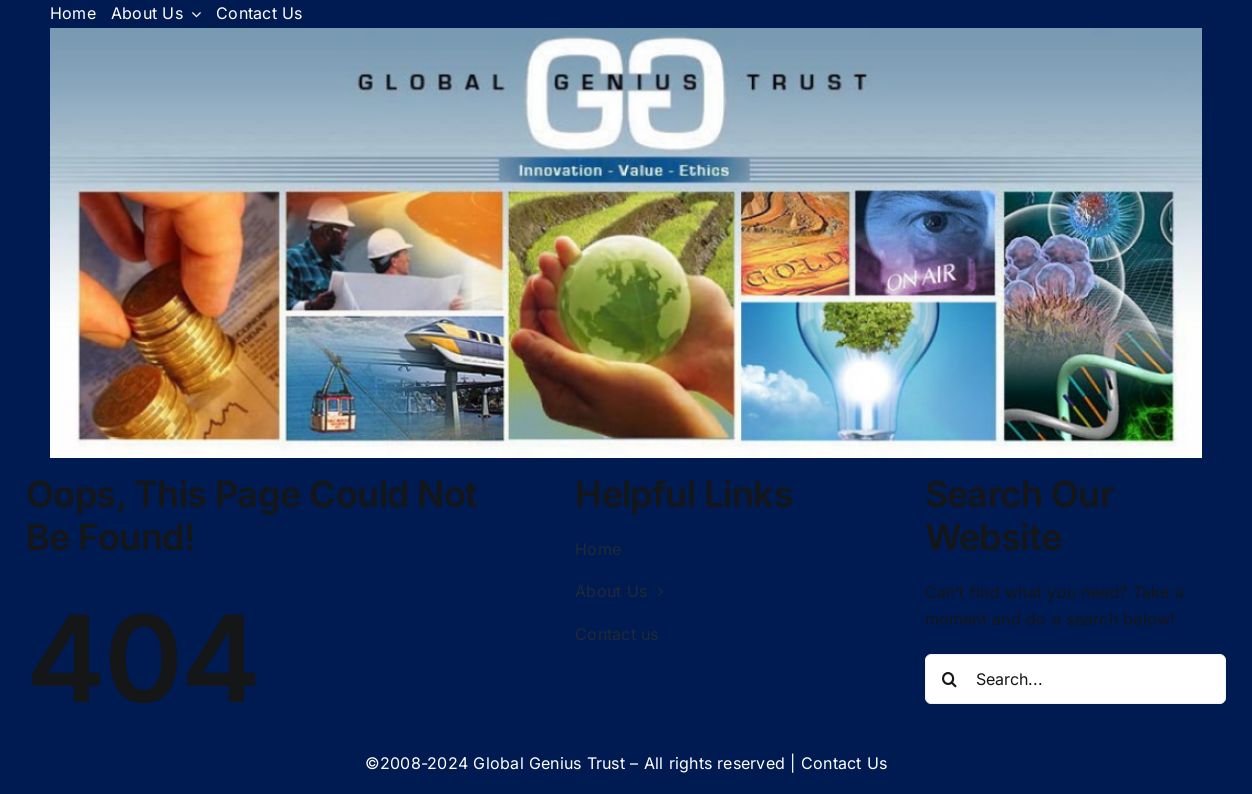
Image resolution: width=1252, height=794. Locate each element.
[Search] (950, 679)
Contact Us (844, 763)
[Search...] (1076, 679)
